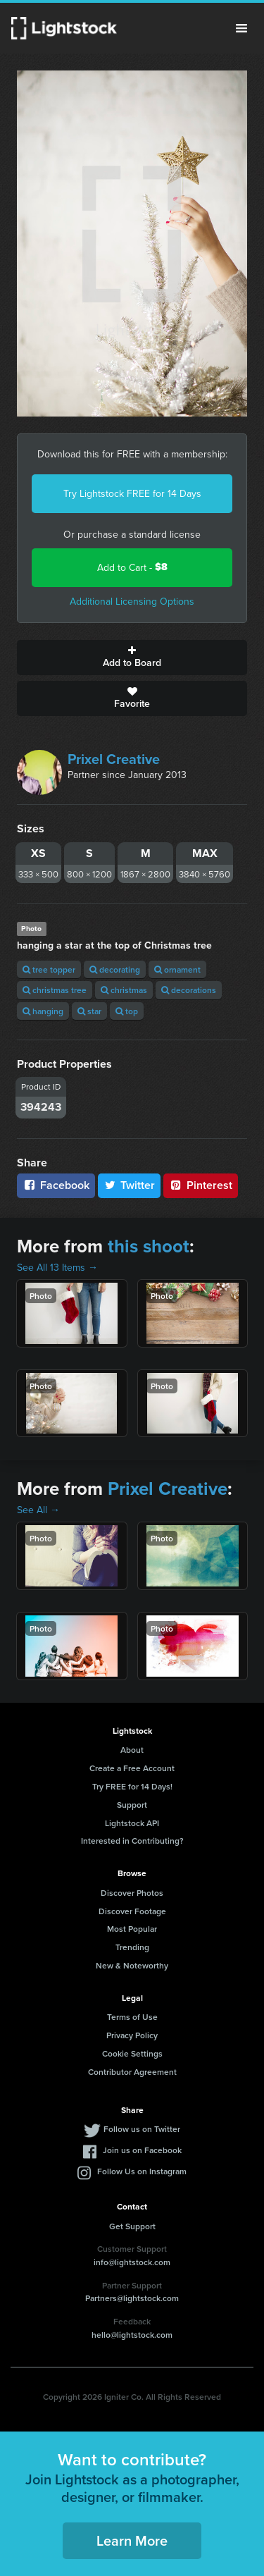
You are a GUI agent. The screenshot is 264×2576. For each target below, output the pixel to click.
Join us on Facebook (142, 2150)
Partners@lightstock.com (132, 2298)
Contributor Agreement (132, 2072)
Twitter (129, 1185)
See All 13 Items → (57, 1267)
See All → (38, 1510)
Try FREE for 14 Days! (132, 1786)
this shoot (148, 1246)
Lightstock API (132, 1823)
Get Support (132, 2226)
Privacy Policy (132, 2035)
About (132, 1750)
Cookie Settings (132, 2053)
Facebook (56, 1185)
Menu (241, 28)
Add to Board (132, 658)
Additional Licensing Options (132, 601)
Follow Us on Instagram (142, 2171)
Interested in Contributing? (132, 1841)
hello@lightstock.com (132, 2335)
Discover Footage (132, 1911)
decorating (114, 969)
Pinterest (200, 1185)
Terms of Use (132, 2017)
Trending (132, 1947)
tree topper (49, 969)
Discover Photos (132, 1893)
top (126, 1011)
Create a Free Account (132, 1768)
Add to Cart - (132, 567)
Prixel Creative (114, 758)
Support (132, 1805)
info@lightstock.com (132, 2262)
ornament (177, 969)
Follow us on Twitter (141, 2129)
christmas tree (55, 990)
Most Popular (132, 1929)
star (89, 1011)
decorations (188, 990)
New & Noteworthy (132, 1965)
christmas (124, 990)
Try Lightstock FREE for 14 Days (132, 493)
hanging (43, 1011)
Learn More (132, 2540)
